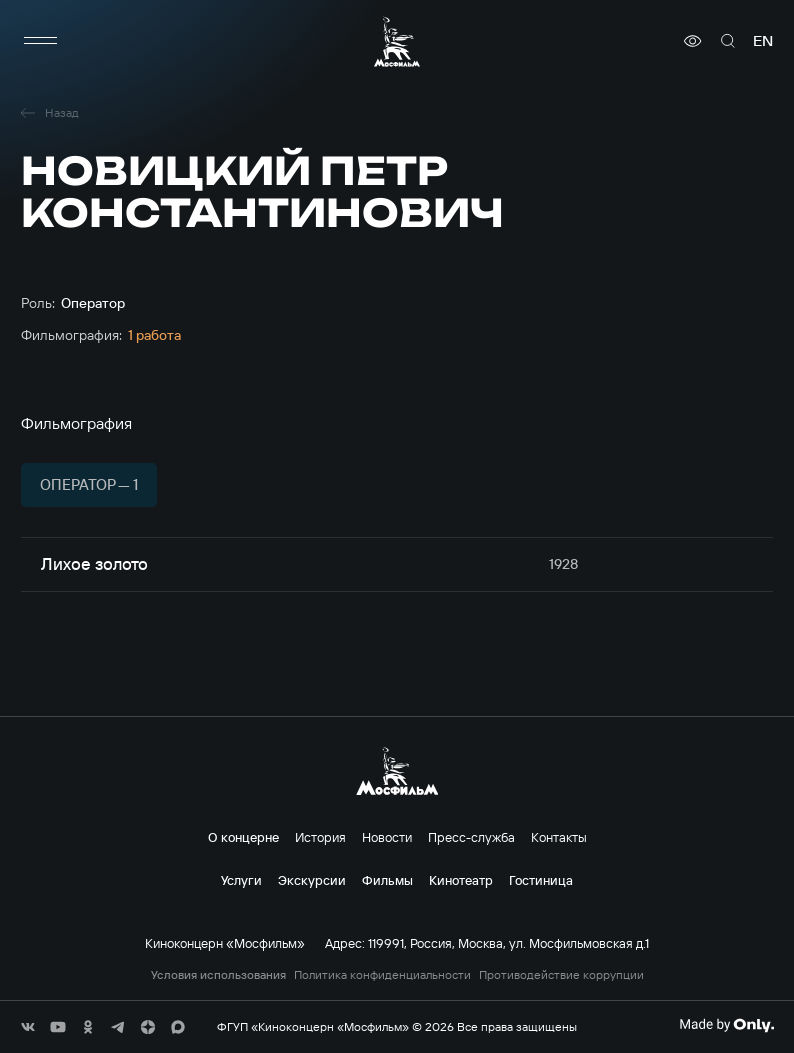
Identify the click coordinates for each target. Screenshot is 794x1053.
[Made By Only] (726, 1025)
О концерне (243, 837)
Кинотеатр (461, 880)
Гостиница (541, 880)
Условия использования (218, 975)
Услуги (241, 880)
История (320, 837)
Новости (387, 837)
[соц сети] (28, 1027)
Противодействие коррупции (561, 975)
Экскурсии (312, 880)
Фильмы (387, 880)
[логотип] (397, 41)
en (763, 41)
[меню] (41, 41)
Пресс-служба (471, 837)
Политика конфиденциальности (382, 975)
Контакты (559, 837)
